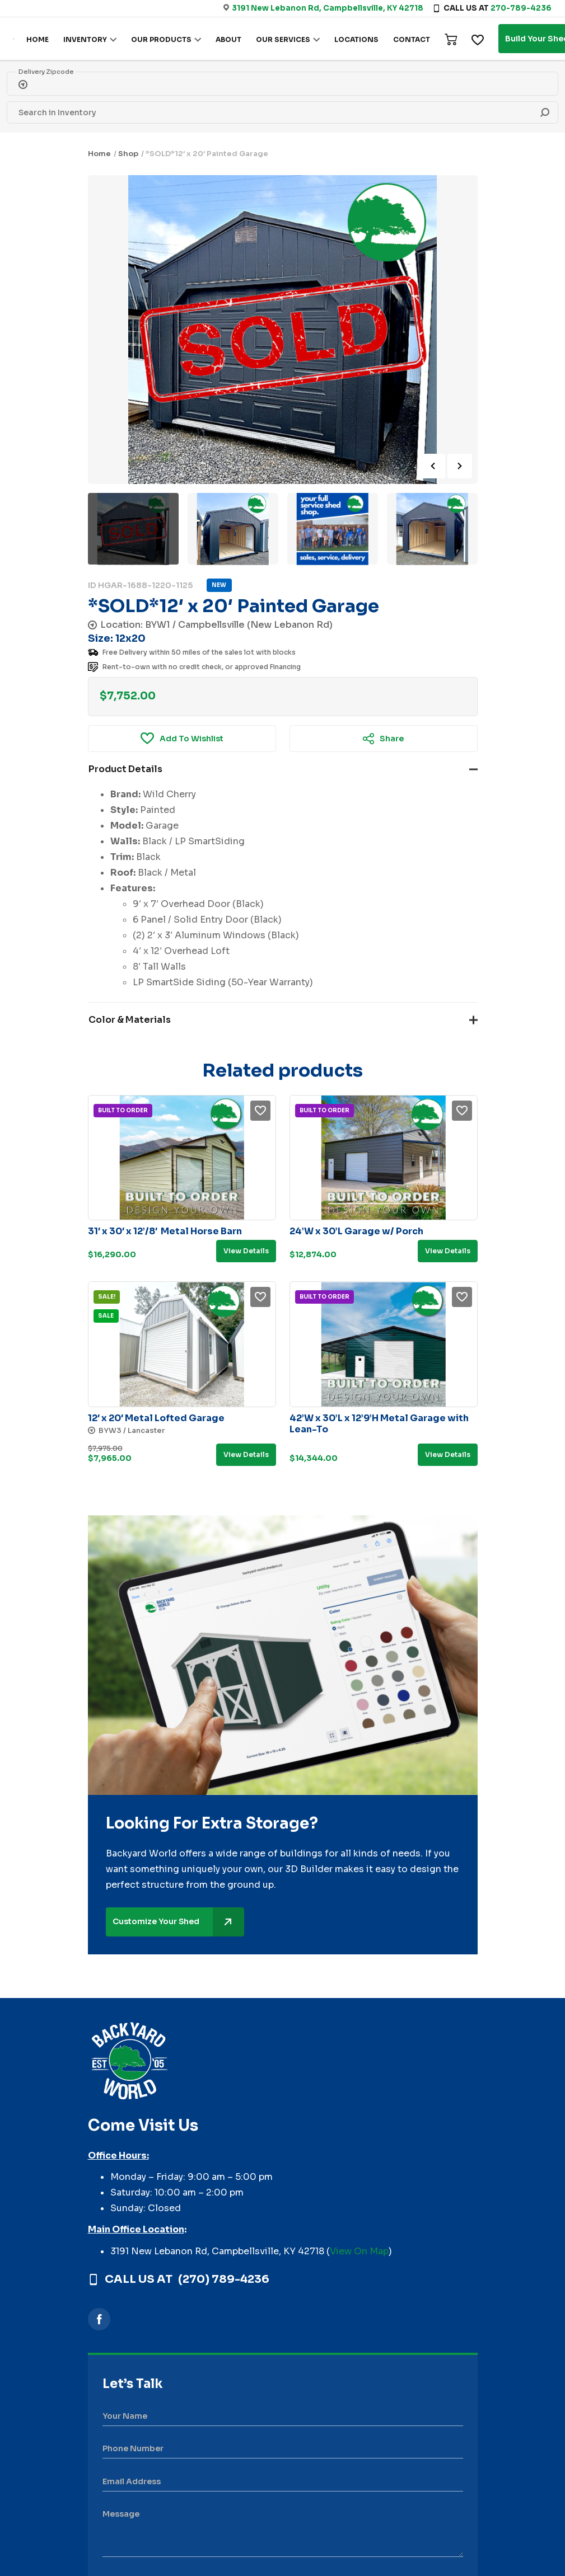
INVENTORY (85, 39)
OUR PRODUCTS (161, 39)
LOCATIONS (356, 39)
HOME (37, 39)
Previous (433, 466)
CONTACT (411, 39)
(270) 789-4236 (223, 2279)
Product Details (125, 769)
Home (99, 153)
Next (459, 466)
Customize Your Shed (179, 1921)
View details (246, 1251)
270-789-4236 (521, 8)
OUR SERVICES (283, 39)
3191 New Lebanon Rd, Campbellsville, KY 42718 (327, 8)
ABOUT (228, 39)
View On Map (359, 2251)
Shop (128, 153)
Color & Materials (129, 1020)
